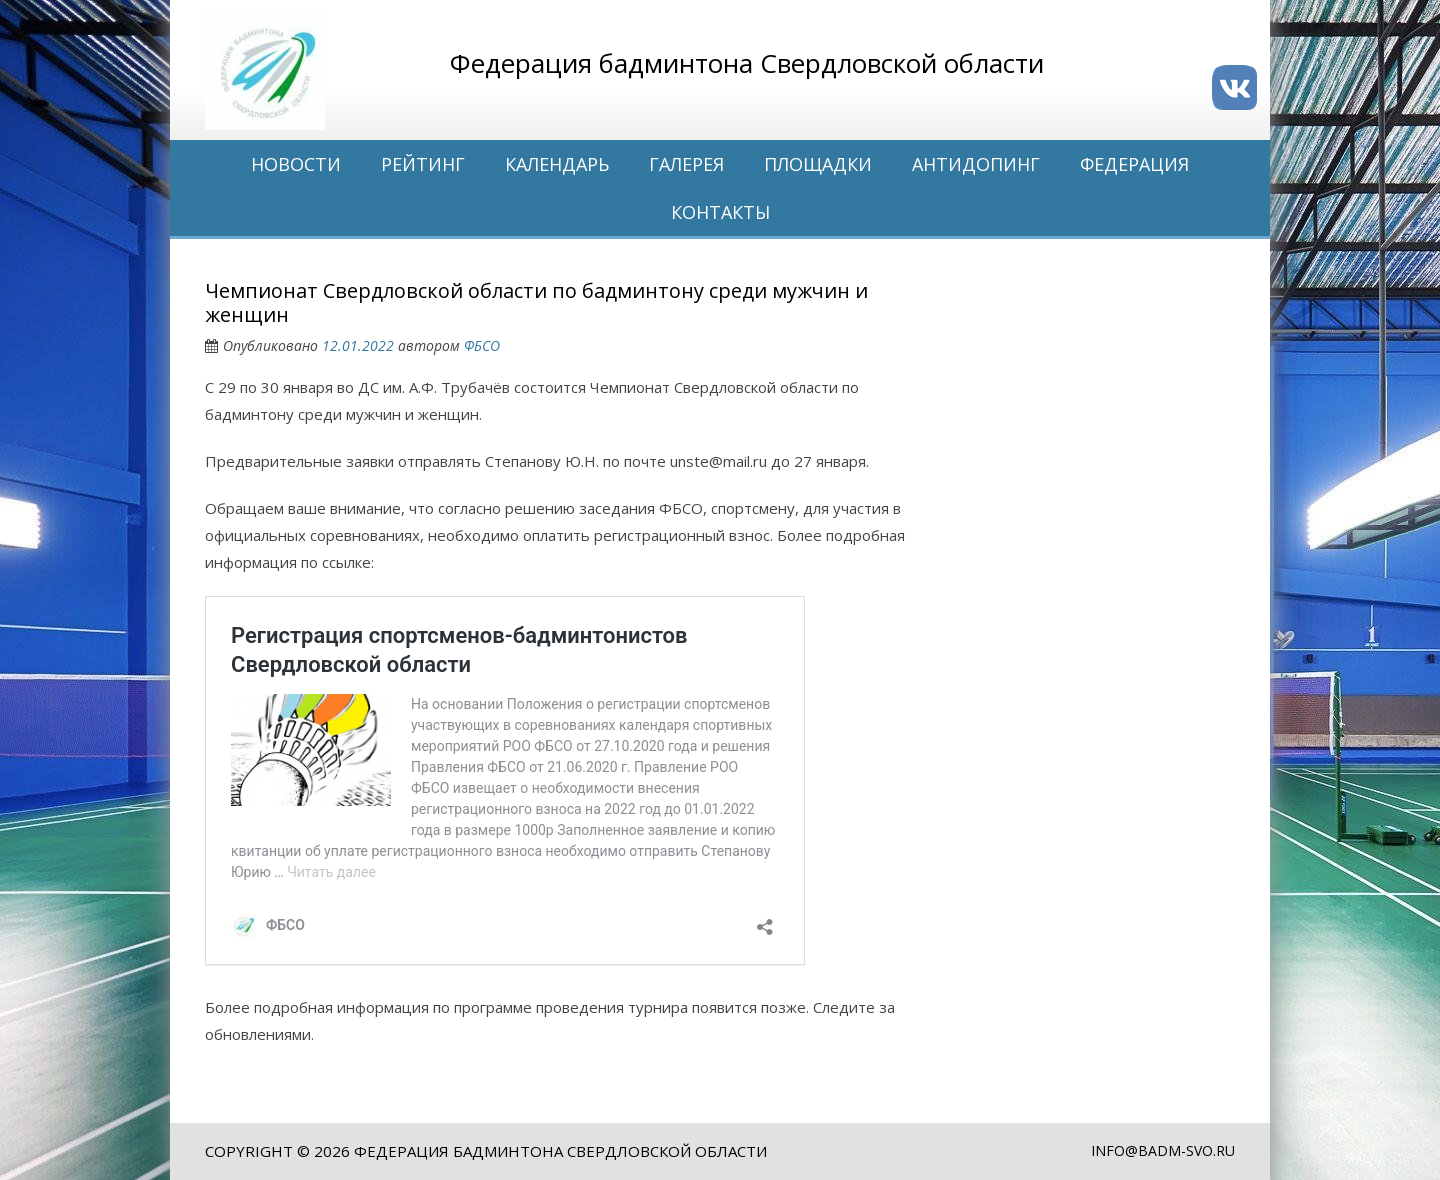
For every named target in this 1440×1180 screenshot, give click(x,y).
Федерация (1134, 164)
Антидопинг (976, 164)
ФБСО (482, 345)
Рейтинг (423, 164)
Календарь (557, 164)
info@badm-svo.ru (1163, 1150)
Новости (296, 164)
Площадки (818, 164)
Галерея (686, 164)
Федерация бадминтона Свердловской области (560, 1151)
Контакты (720, 212)
